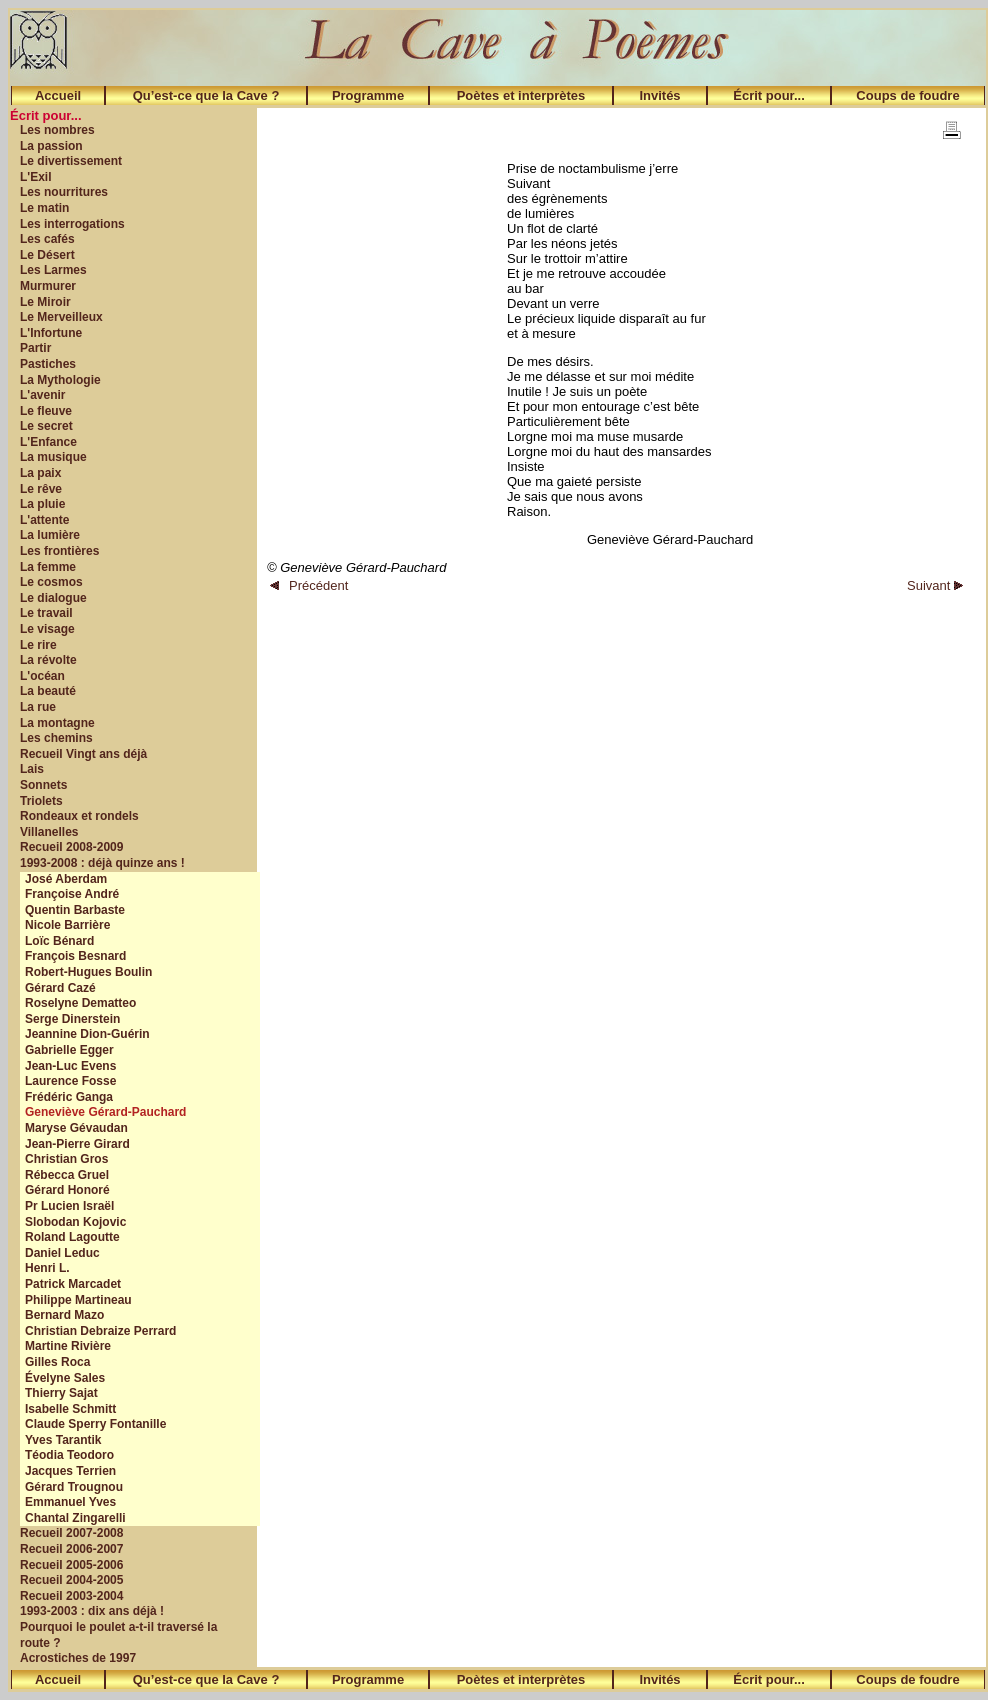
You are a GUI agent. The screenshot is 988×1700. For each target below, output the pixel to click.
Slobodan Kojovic (75, 1222)
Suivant (935, 585)
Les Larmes (53, 270)
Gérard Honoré (67, 1190)
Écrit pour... (769, 95)
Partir (35, 348)
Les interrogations (72, 224)
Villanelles (49, 832)
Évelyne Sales (65, 1378)
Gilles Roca (57, 1362)
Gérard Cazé (60, 988)
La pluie (42, 504)
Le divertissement (71, 161)
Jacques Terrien (70, 1471)
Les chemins (56, 738)
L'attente (45, 520)
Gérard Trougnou (74, 1487)
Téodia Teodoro (69, 1455)
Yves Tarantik (63, 1440)
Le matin (44, 208)
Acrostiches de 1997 (78, 1658)
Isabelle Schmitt (70, 1409)
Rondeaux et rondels (79, 816)
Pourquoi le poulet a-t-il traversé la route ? (118, 1635)
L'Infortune (51, 333)
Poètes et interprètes (521, 95)
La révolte (48, 660)
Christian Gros (66, 1159)
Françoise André (72, 894)
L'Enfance (48, 442)
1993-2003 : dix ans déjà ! (92, 1611)
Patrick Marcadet (73, 1284)
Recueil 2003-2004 (71, 1596)
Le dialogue (53, 598)
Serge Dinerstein (72, 1019)
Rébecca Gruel (67, 1175)
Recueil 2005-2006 (71, 1565)
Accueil (58, 95)
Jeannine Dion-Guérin (87, 1034)
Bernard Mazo (64, 1315)
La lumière (50, 535)
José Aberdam (66, 879)
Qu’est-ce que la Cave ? (206, 95)
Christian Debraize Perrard (100, 1331)
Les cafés (47, 239)
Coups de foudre (907, 95)
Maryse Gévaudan (76, 1128)
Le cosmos (51, 582)
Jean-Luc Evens (70, 1066)
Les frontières (59, 551)
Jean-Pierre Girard (77, 1144)
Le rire (38, 645)
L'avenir (43, 395)
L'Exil (36, 177)
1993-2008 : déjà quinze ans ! (102, 863)
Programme (368, 95)
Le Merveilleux (61, 317)
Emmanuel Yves (70, 1502)
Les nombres (57, 130)
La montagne (57, 723)
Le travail (46, 613)
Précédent (309, 585)
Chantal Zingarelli (75, 1518)
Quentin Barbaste (75, 910)
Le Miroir (45, 302)
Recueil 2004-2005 (71, 1580)
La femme (48, 567)
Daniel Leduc (62, 1253)
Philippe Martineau (78, 1300)
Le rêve (41, 489)
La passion (51, 146)
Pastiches (48, 364)
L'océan (42, 676)
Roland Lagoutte (72, 1237)
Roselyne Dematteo (80, 1003)
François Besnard (75, 956)
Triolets (41, 801)
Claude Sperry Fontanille (95, 1424)
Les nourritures (64, 192)
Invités (659, 95)
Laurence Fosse (70, 1081)
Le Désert (47, 255)
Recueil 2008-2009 (71, 847)
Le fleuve (46, 411)
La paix (40, 473)
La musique (53, 457)
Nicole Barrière (67, 925)
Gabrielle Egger (69, 1050)
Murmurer (48, 286)
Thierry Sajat (61, 1393)
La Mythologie (60, 380)
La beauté (48, 691)
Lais (32, 769)
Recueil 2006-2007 (71, 1549)
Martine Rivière (68, 1346)
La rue (38, 707)
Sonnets (43, 785)
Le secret (46, 426)
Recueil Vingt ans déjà (83, 754)
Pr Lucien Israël (69, 1206)
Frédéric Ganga (69, 1097)
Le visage (47, 629)
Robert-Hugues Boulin (88, 972)
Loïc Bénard (59, 941)
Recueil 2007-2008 (71, 1533)
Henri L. (47, 1268)
